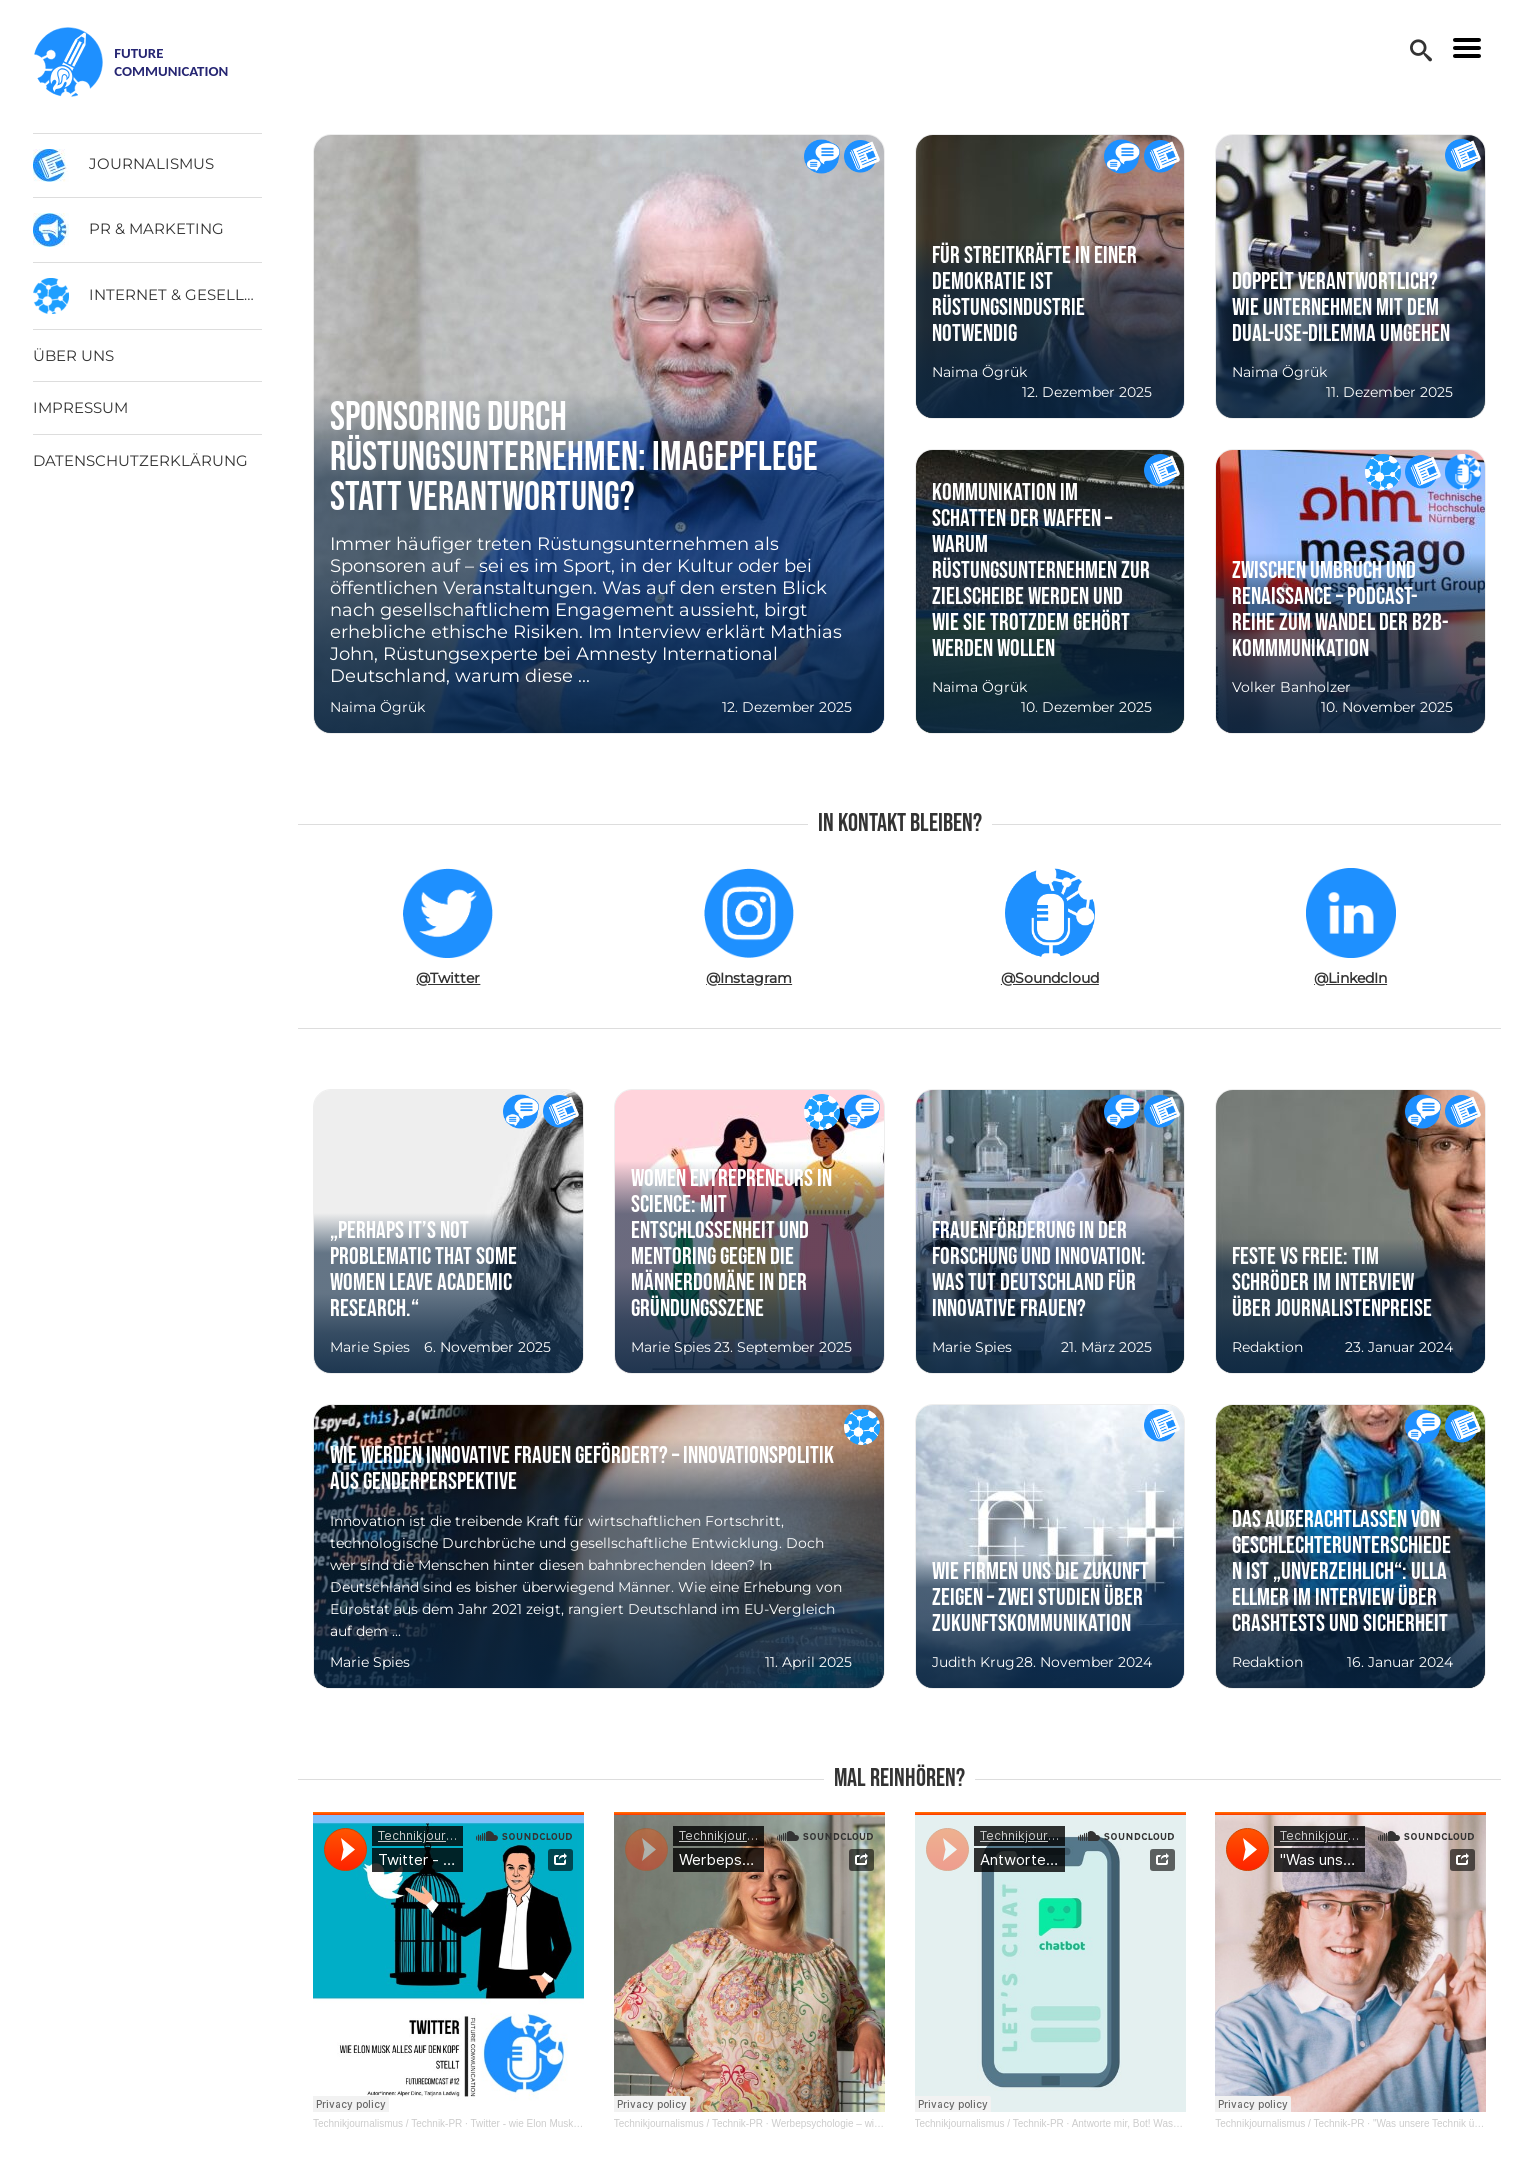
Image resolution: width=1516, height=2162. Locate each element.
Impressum (80, 407)
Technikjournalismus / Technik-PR (387, 2123)
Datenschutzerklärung (140, 460)
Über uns (73, 355)
